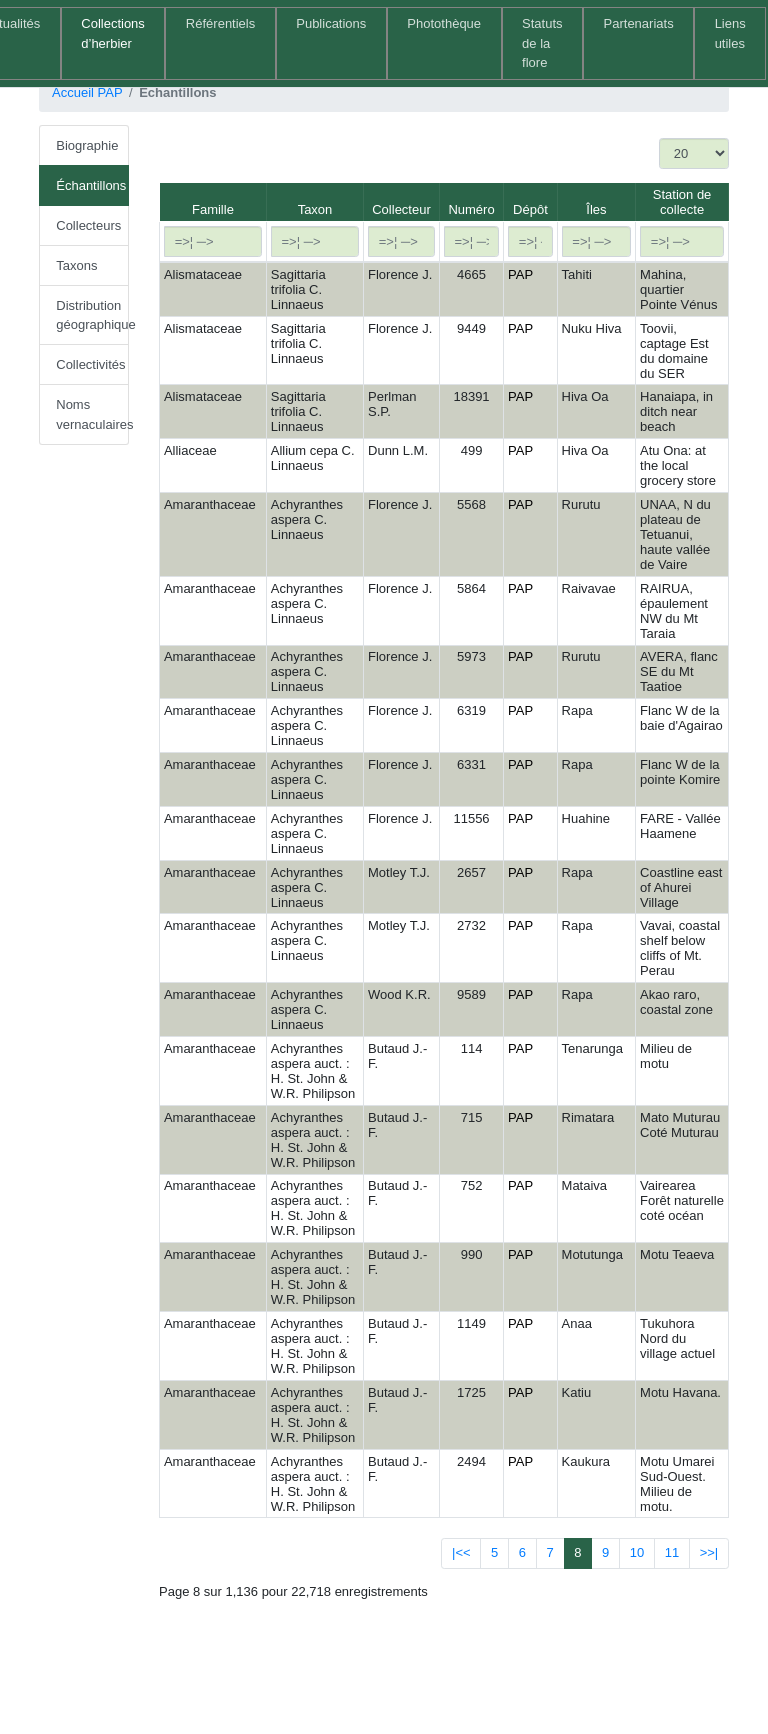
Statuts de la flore (542, 43)
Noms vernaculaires (92, 414)
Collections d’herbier (113, 33)
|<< (461, 1552)
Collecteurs (88, 225)
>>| (709, 1552)
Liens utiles (730, 33)
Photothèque (444, 23)
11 (672, 1552)
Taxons (76, 265)
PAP (520, 274)
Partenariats (639, 23)
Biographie (87, 145)
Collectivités (90, 364)
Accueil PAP (87, 92)
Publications (331, 23)
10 (637, 1552)
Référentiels (220, 23)
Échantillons (91, 185)
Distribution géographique (92, 315)
